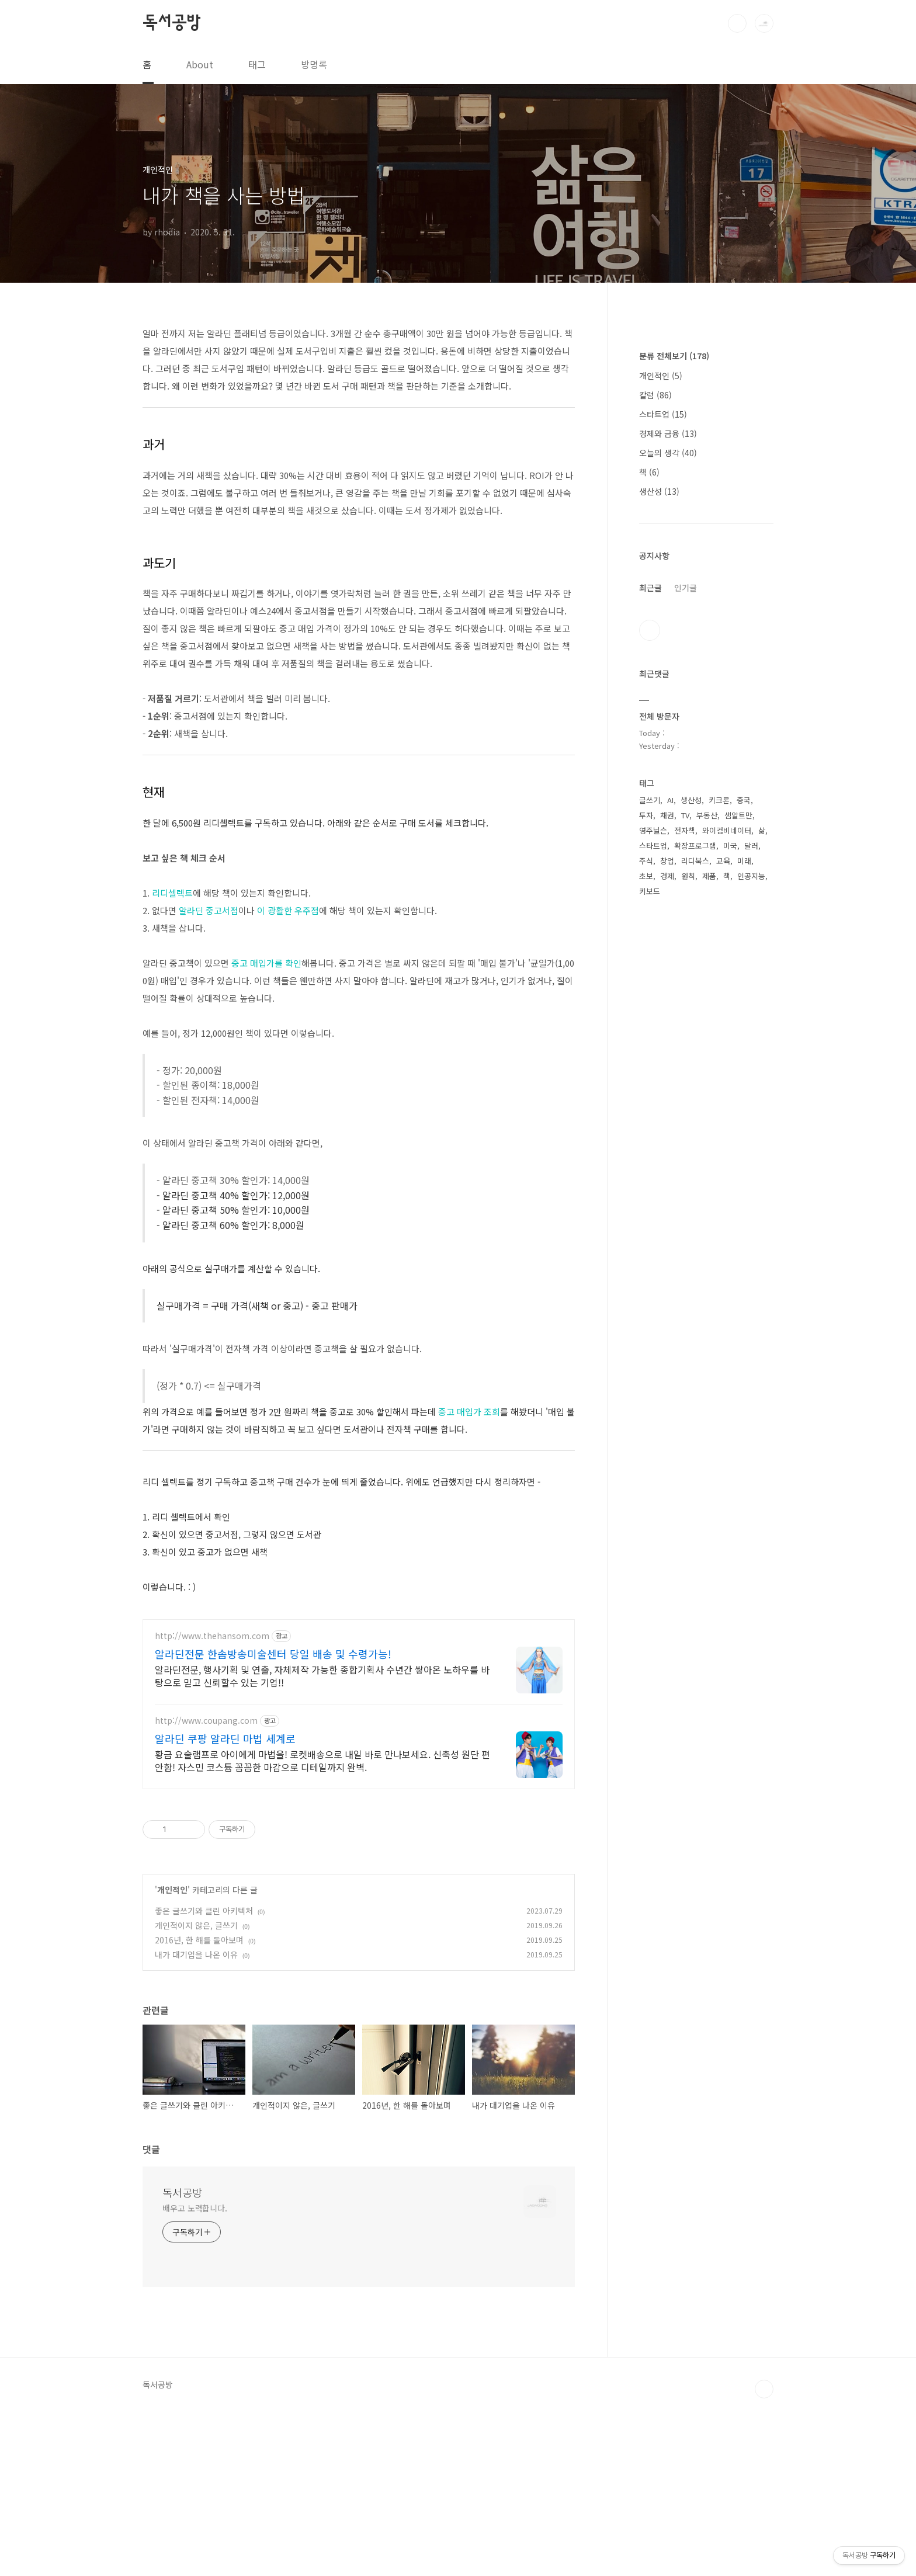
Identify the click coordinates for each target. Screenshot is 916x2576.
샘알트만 (738, 1165)
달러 (751, 1196)
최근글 (650, 938)
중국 (744, 1150)
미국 (730, 1196)
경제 (667, 1226)
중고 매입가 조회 (469, 1411)
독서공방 (171, 23)
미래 (744, 1211)
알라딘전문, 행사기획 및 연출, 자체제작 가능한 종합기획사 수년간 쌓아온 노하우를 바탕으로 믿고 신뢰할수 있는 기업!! (322, 1839)
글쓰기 (649, 1150)
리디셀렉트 (172, 893)
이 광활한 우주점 (288, 910)
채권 (667, 1165)
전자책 (684, 1180)
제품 (709, 1226)
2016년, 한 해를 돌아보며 (199, 2103)
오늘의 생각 (668, 803)
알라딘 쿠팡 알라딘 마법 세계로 (225, 1902)
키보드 (649, 1241)
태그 (257, 64)
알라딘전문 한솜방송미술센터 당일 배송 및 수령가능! (273, 1817)
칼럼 (655, 745)
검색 (737, 23)
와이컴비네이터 (726, 1180)
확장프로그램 (695, 1196)
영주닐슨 (653, 1180)
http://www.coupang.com (206, 1884)
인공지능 (751, 1226)
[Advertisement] (359, 1689)
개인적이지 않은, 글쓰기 (196, 2089)
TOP (764, 2552)
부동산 (706, 1165)
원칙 (688, 1226)
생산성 (659, 842)
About (199, 64)
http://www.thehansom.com (212, 1799)
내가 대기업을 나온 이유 (196, 2118)
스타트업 (663, 764)
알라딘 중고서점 (208, 910)
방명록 (314, 64)
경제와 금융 (668, 784)
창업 (667, 1211)
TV (685, 1165)
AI (670, 1150)
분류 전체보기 (674, 706)
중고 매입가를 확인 (266, 963)
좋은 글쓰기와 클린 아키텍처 (204, 2074)
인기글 (685, 938)
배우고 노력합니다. (194, 2371)
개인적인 (172, 2053)
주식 (646, 1211)
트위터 (649, 980)
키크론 (719, 1150)
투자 (646, 1165)
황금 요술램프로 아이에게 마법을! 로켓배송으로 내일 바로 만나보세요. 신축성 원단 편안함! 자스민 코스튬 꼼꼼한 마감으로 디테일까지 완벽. (322, 1924)
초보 (646, 1226)
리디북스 (695, 1211)
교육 (723, 1211)
